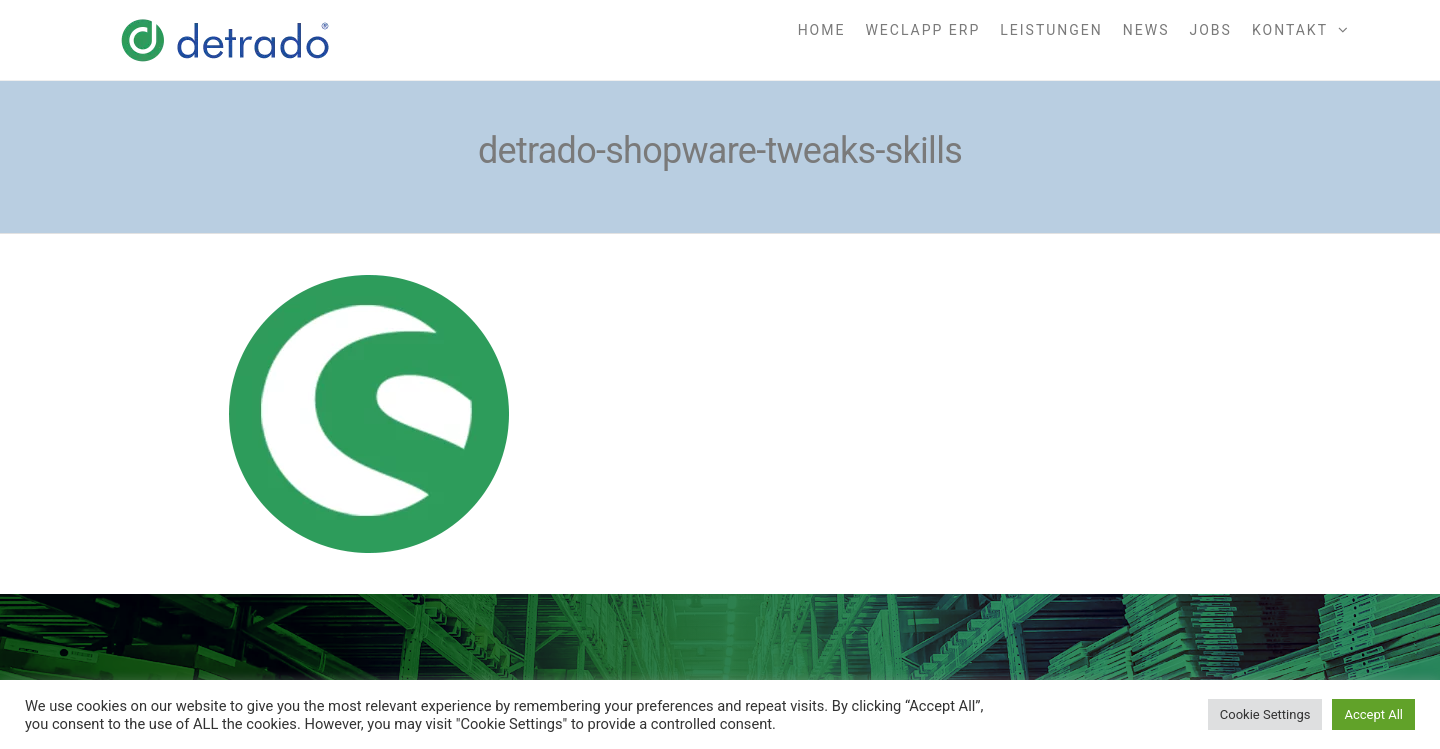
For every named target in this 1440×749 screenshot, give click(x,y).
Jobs (1211, 30)
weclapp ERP (922, 30)
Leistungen (1051, 30)
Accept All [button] (1373, 714)
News (1146, 30)
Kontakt (1290, 30)
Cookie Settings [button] (1265, 714)
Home (822, 30)
